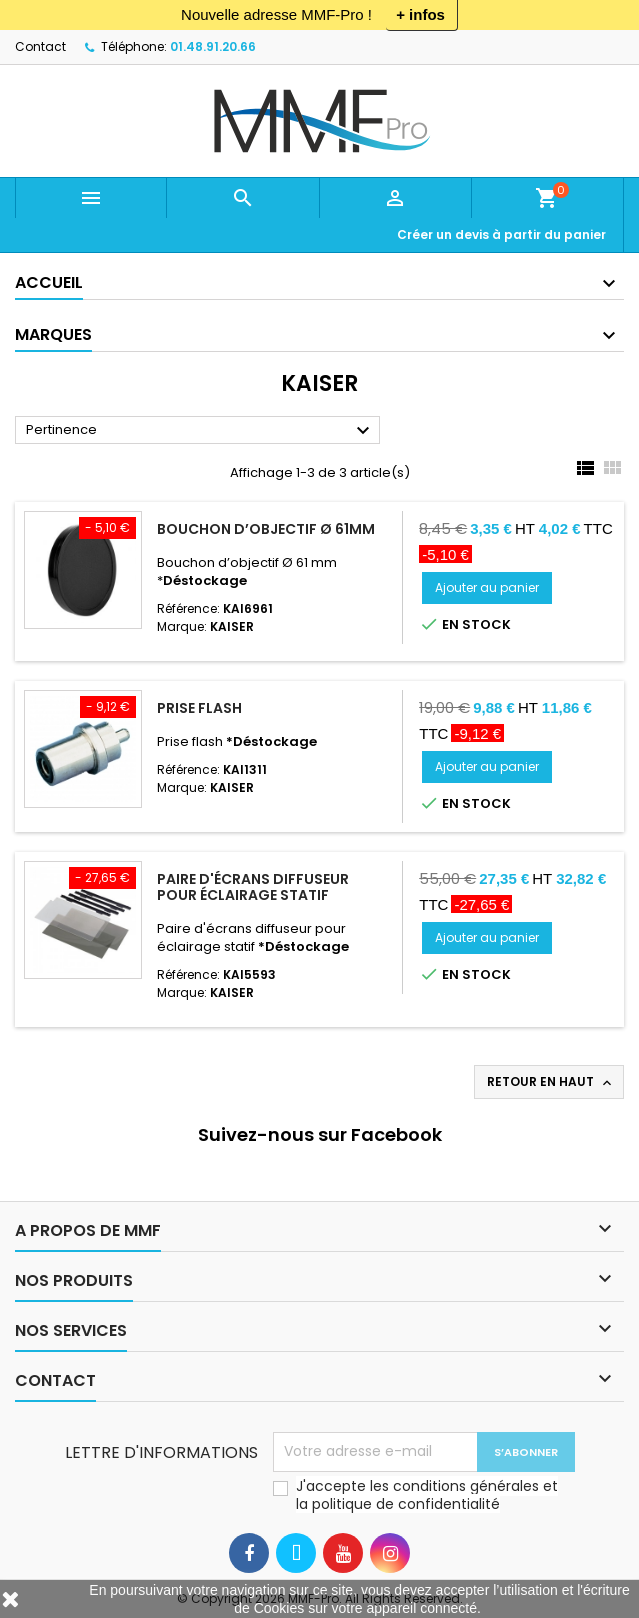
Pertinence (200, 431)
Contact (40, 46)
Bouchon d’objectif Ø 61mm (266, 529)
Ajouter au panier (487, 587)
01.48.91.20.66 (213, 46)
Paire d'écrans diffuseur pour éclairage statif (253, 887)
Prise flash (199, 708)
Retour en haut (551, 1082)
